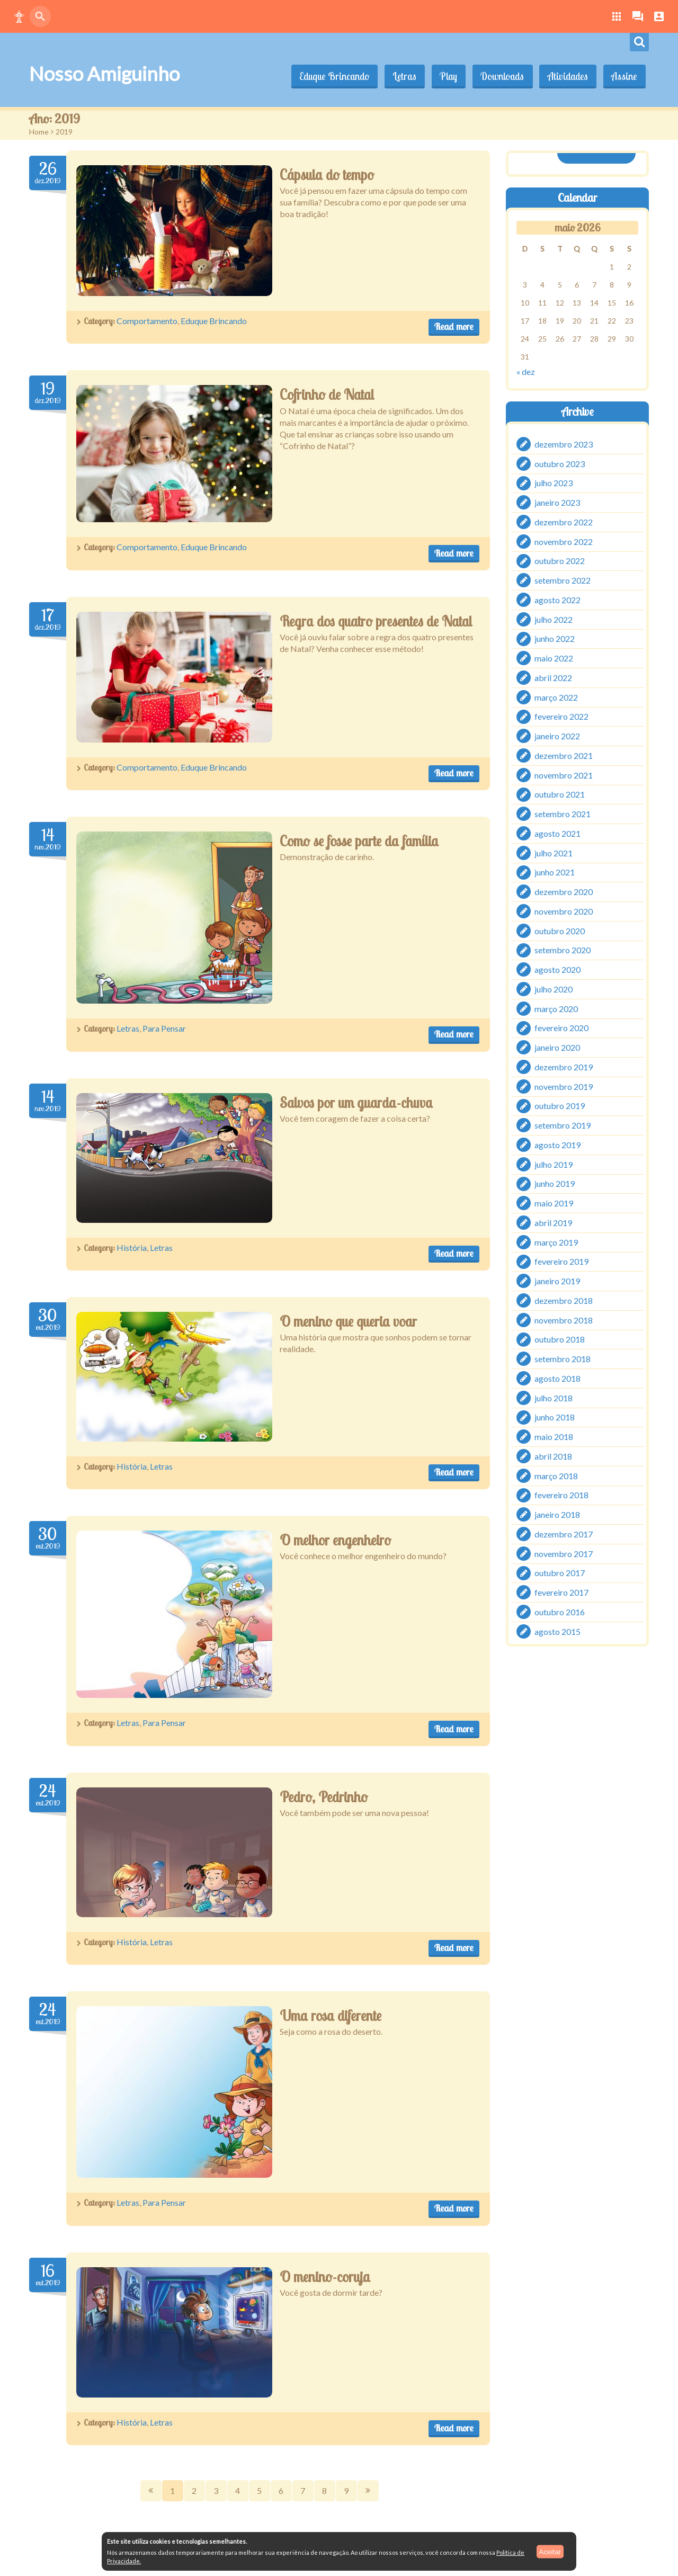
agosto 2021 (557, 833)
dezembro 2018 (563, 1300)
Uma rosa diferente (330, 2016)
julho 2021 (553, 852)
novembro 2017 (563, 1553)
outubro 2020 (559, 930)
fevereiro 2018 (561, 1495)
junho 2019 (554, 1183)
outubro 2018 (559, 1339)
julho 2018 (553, 1397)
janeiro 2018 (557, 1514)
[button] (19, 16)
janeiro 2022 (557, 736)
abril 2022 (553, 678)
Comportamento (147, 321)
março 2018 (556, 1475)
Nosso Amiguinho (104, 73)
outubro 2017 (559, 1573)
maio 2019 (553, 1203)
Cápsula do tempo (327, 175)
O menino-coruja (325, 2277)
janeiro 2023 (557, 502)
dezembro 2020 (563, 892)
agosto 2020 (557, 969)
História (132, 1247)
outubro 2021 (559, 794)
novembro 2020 (563, 911)
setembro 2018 (562, 1359)
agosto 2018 (557, 1378)
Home (39, 131)
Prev (151, 2490)
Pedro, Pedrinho (324, 1797)
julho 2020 (553, 989)
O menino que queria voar (348, 1321)
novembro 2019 (563, 1086)
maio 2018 (553, 1437)
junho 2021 (554, 872)
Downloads (500, 76)
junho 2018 (554, 1417)
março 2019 (556, 1242)
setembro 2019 (562, 1125)
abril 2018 (553, 1456)
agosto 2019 (557, 1145)
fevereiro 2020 (561, 1028)
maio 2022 (553, 658)
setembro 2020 (562, 950)
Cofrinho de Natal (327, 395)
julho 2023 (553, 483)
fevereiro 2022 (561, 716)
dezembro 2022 (563, 522)
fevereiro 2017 (561, 1592)
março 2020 (556, 1008)
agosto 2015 (557, 1631)
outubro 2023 (559, 463)
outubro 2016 (559, 1612)
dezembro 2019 (563, 1067)
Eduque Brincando (329, 76)
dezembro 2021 (563, 755)
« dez (525, 371)
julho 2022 (553, 619)
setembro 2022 (562, 580)
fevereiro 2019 (561, 1261)
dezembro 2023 (563, 444)
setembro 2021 (562, 814)
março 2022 (556, 697)
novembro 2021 (563, 775)
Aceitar (550, 2551)
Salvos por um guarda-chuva (356, 1103)
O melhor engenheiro (335, 1540)
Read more (454, 326)
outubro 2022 (559, 561)
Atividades (566, 76)
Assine (624, 76)
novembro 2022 (563, 541)
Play (445, 76)
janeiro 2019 (557, 1281)
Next (368, 2490)
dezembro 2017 (563, 1534)
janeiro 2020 (557, 1047)
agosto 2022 (557, 600)
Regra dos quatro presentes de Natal (376, 621)
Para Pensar (164, 1028)
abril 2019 (553, 1223)
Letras (400, 76)
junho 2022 (554, 638)
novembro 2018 (563, 1319)
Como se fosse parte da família (359, 841)
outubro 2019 (559, 1106)
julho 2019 (553, 1164)
